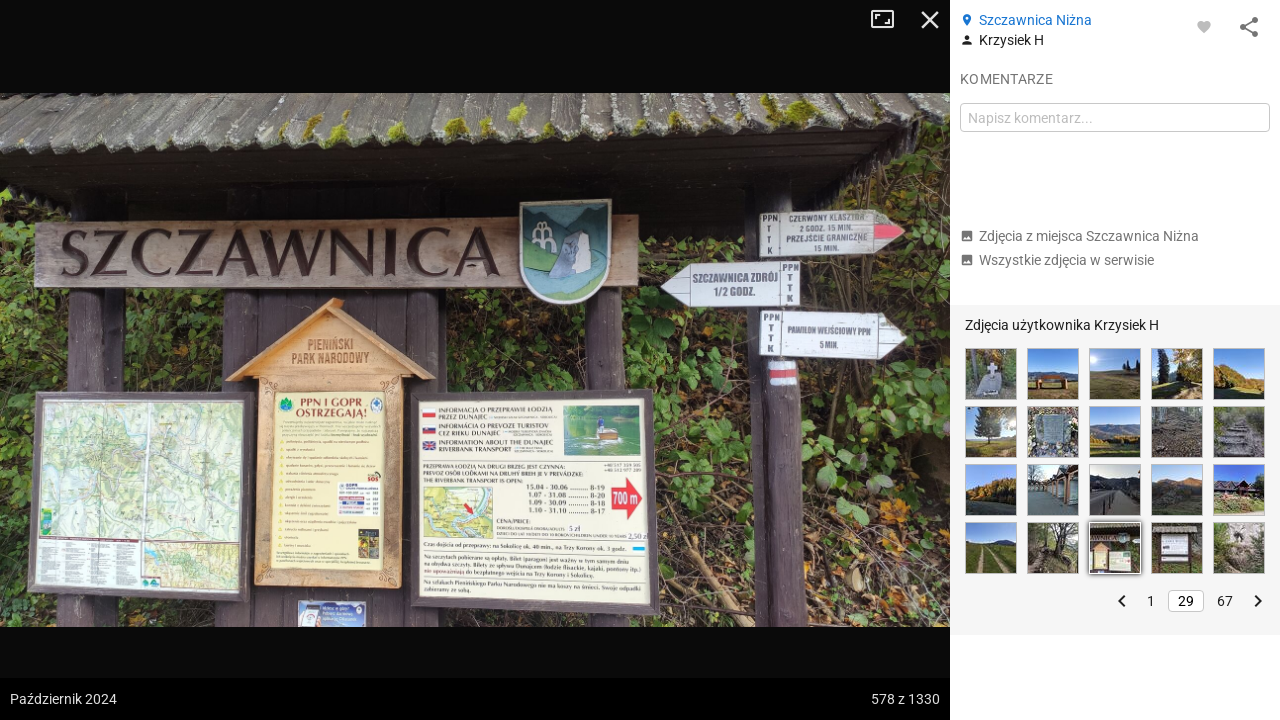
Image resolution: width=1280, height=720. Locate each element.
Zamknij (930, 20)
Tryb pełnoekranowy (890, 20)
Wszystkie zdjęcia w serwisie (1057, 260)
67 (1225, 601)
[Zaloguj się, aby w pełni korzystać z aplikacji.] (1204, 26)
